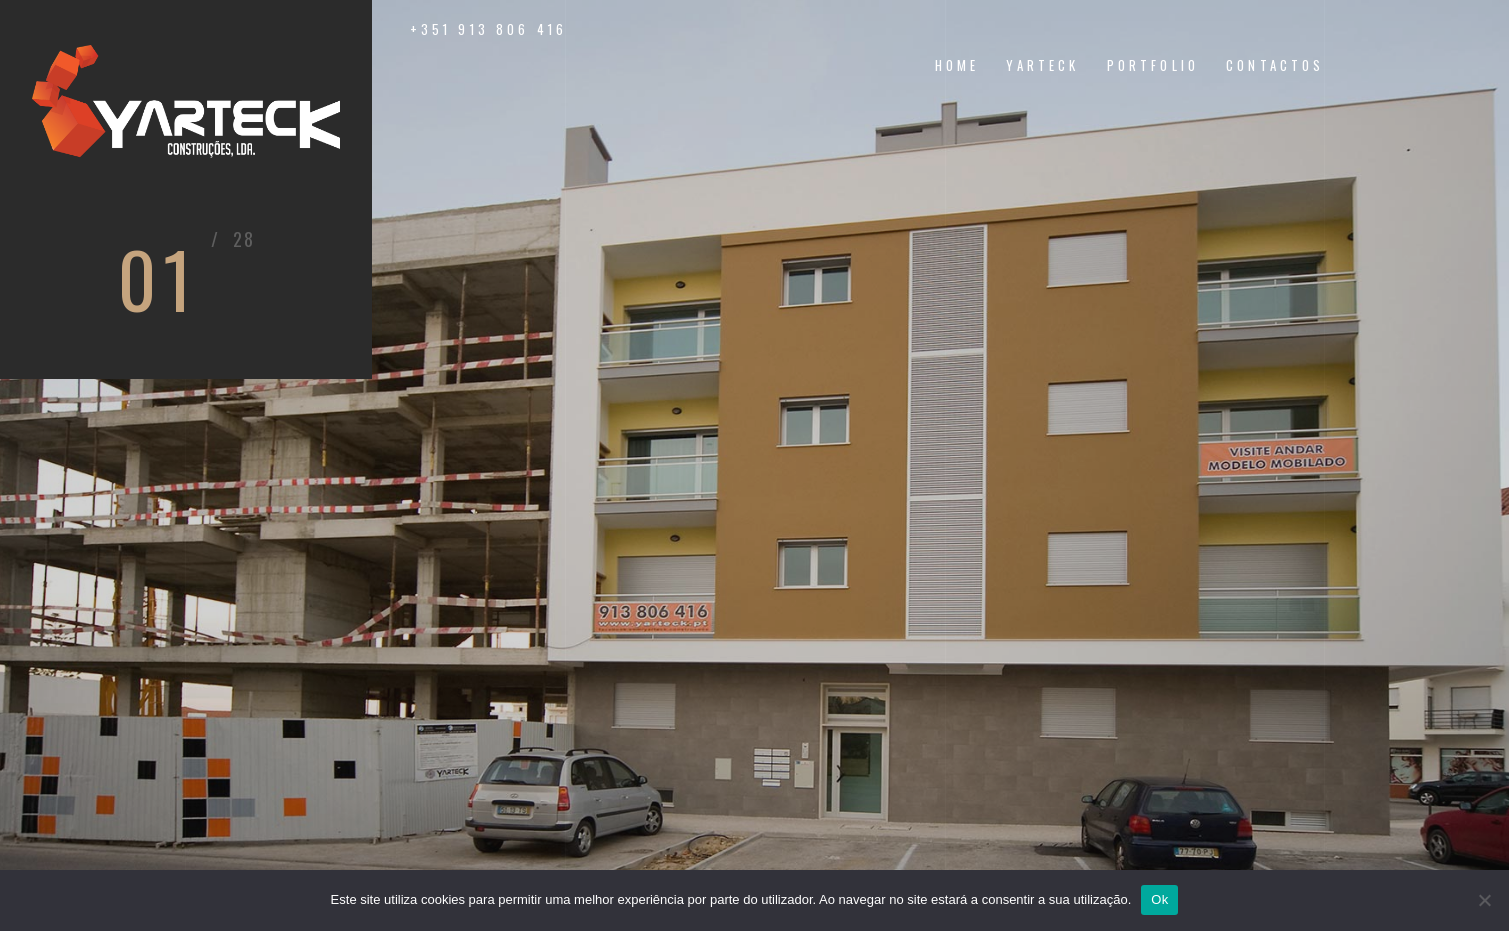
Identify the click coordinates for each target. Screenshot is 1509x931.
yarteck (1042, 65)
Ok (1159, 899)
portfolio (1153, 65)
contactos (1275, 65)
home (957, 65)
